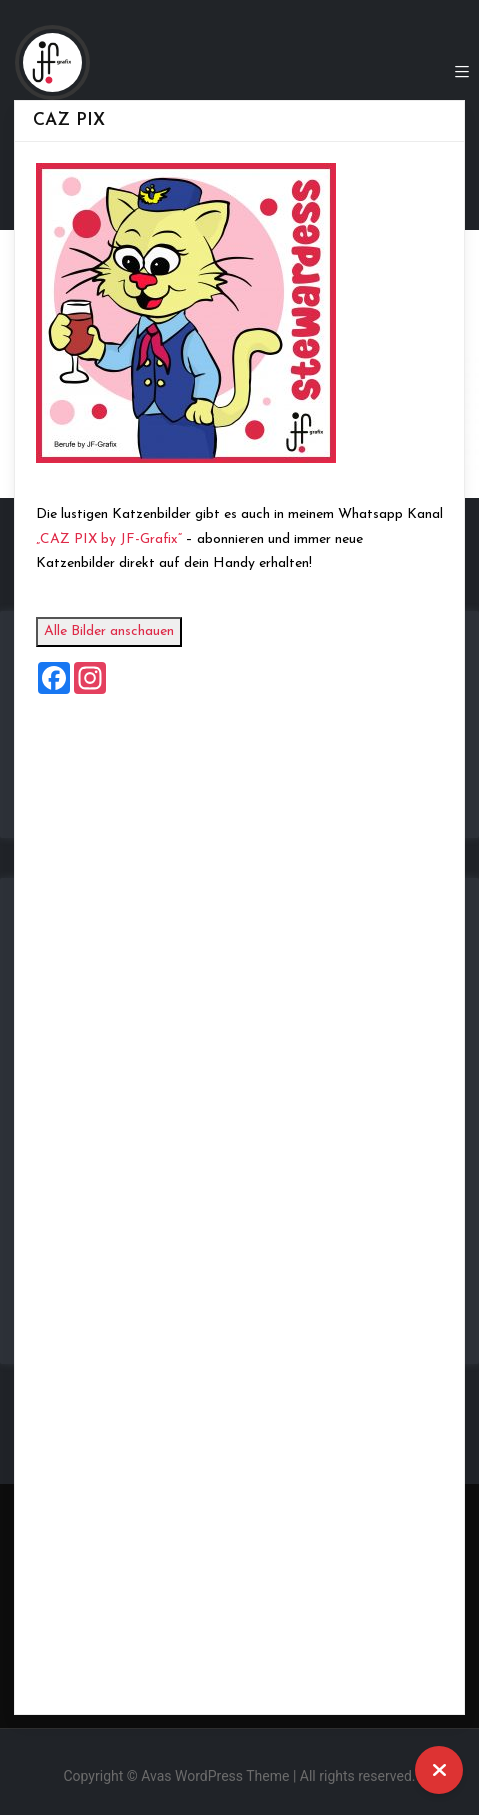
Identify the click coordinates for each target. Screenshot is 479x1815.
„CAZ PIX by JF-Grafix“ (130, 539)
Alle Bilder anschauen (130, 631)
